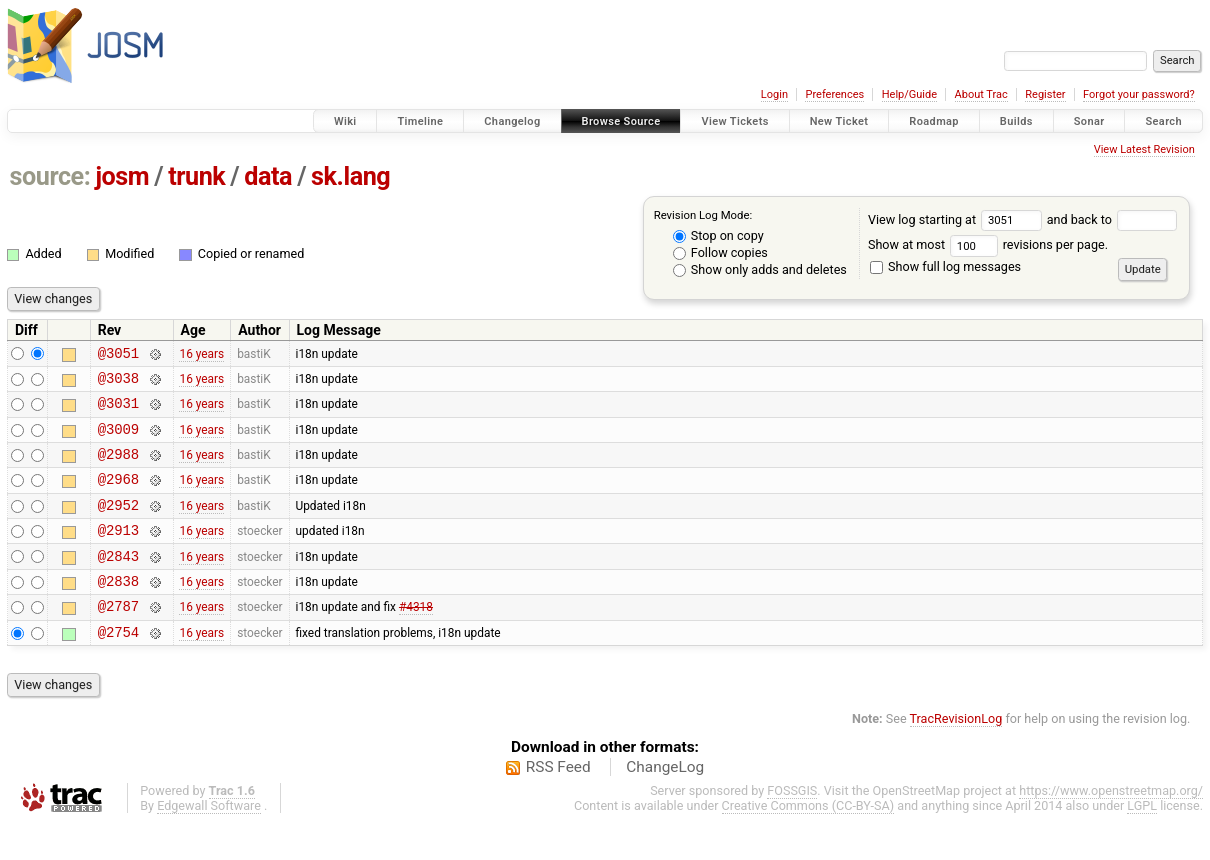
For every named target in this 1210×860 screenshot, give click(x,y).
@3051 (118, 355)
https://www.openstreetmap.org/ (1111, 826)
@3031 (118, 411)
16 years (201, 355)
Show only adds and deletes (760, 269)
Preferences (834, 94)
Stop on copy (718, 235)
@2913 (118, 553)
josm (122, 176)
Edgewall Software (209, 841)
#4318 (416, 639)
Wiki (345, 121)
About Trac (981, 94)
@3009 (118, 440)
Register (1045, 94)
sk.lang (350, 176)
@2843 (118, 582)
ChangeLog (665, 803)
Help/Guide (909, 94)
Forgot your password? (1139, 94)
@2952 (118, 525)
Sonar (1089, 121)
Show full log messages (945, 266)
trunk (196, 176)
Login (774, 94)
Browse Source (621, 121)
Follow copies (720, 252)
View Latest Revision (1144, 149)
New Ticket (839, 121)
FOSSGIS (792, 826)
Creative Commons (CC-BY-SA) (808, 841)
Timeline (420, 121)
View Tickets (734, 121)
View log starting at (957, 219)
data (268, 176)
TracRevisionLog (956, 754)
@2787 (118, 638)
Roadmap (934, 121)
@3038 (118, 383)
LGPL (1142, 841)
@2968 (118, 496)
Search (1163, 121)
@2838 (118, 610)
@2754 (118, 667)
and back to (1112, 219)
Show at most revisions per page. (988, 244)
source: (50, 176)
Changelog (512, 121)
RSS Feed (558, 803)
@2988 (118, 468)
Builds (1016, 121)
